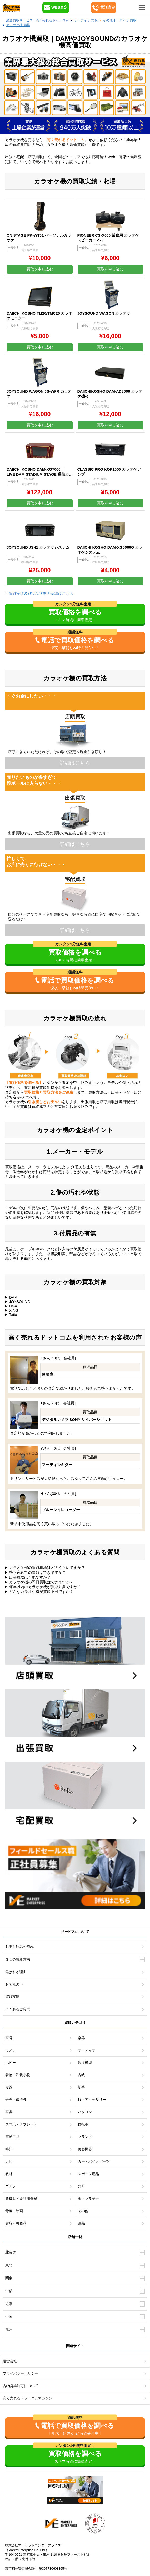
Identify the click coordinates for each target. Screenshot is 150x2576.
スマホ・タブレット (21, 2124)
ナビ (8, 2161)
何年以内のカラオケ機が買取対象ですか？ (45, 1587)
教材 (8, 2174)
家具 (8, 2112)
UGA (13, 1306)
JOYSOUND (19, 1301)
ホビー (10, 2062)
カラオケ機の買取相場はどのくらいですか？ (47, 1567)
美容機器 (85, 2149)
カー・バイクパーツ (94, 2161)
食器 (8, 2087)
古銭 (81, 2075)
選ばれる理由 (16, 1972)
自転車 (83, 2124)
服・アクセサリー (92, 2100)
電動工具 (12, 2137)
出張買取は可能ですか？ (30, 1577)
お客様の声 (14, 1984)
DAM (13, 1297)
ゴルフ (10, 2186)
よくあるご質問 (17, 2009)
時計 (8, 2149)
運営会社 (10, 2361)
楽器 (81, 2038)
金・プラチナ (88, 2199)
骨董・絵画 (14, 2211)
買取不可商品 (16, 2223)
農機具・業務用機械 (21, 2199)
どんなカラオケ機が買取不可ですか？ (41, 1591)
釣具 (81, 2186)
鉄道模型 (85, 2062)
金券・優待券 (16, 2100)
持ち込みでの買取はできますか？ (37, 1572)
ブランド (85, 2137)
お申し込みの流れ (19, 1947)
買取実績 (12, 1997)
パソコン (85, 2112)
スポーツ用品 (88, 2174)
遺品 (81, 2223)
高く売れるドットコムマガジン (27, 2398)
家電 (8, 2038)
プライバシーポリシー (20, 2373)
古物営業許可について (20, 2386)
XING (13, 1310)
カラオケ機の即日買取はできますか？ (41, 1582)
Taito (13, 1314)
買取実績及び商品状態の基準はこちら (41, 593)
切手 (81, 2087)
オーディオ (86, 2050)
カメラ (10, 2050)
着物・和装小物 (17, 2075)
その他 (83, 2211)
